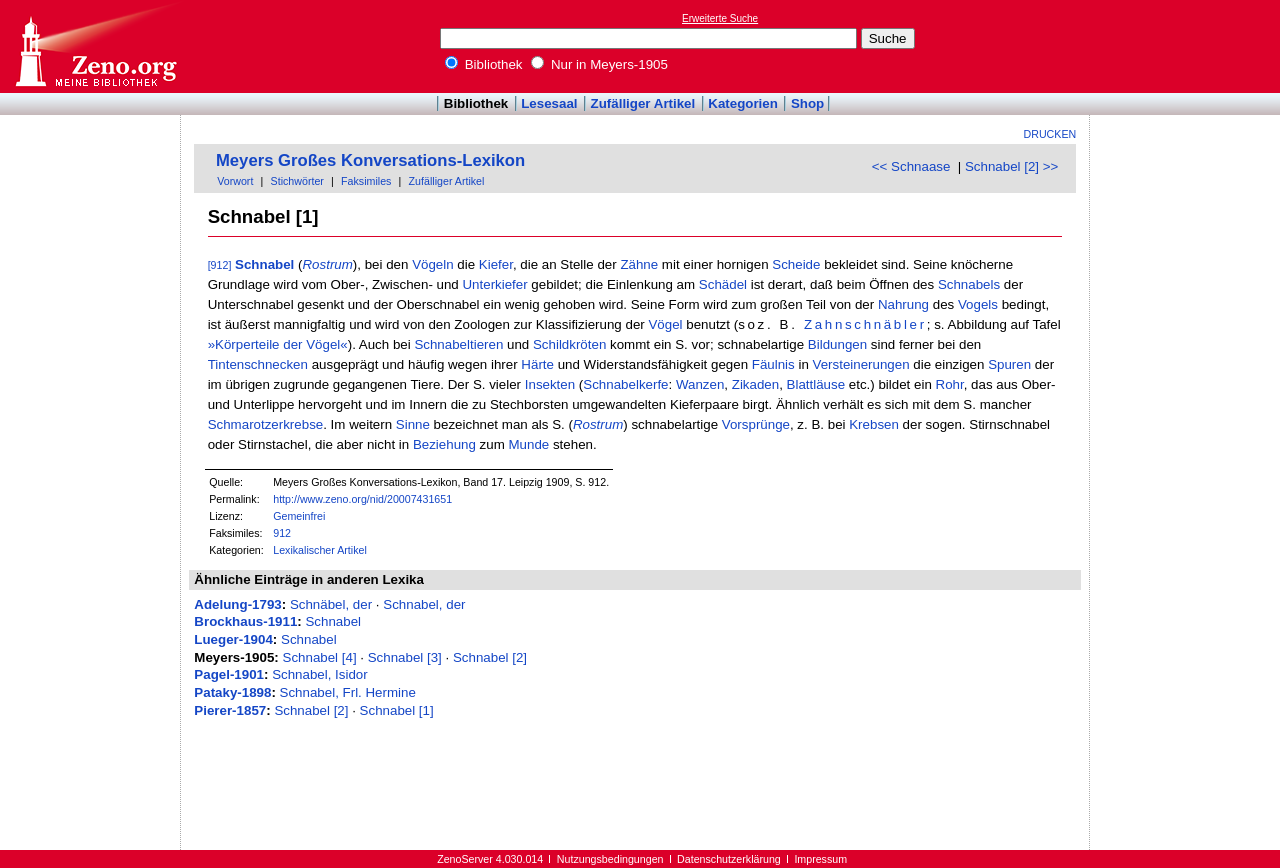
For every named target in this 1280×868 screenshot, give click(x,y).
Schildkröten (569, 344)
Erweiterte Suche (720, 18)
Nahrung (903, 304)
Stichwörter (297, 181)
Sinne (413, 424)
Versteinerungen (861, 364)
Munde (528, 444)
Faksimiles (366, 181)
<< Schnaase (911, 166)
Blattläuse (816, 384)
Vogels (978, 304)
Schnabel (264, 264)
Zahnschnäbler (865, 324)
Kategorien (743, 103)
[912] (220, 265)
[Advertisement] (1188, 46)
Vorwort (235, 181)
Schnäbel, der (331, 604)
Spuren (1009, 364)
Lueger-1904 (233, 639)
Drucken (1050, 134)
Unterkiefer (494, 284)
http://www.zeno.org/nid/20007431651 (362, 499)
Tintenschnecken (258, 364)
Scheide (796, 264)
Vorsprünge (756, 424)
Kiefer (496, 264)
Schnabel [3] (405, 657)
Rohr (950, 384)
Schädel (723, 284)
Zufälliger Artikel (643, 103)
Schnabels (969, 284)
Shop (807, 103)
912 (282, 533)
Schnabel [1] (397, 710)
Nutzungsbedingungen (610, 859)
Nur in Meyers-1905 (599, 64)
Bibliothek (484, 64)
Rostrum (327, 264)
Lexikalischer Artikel (320, 550)
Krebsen (874, 424)
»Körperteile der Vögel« (278, 344)
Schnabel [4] (320, 657)
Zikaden (755, 384)
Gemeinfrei (299, 516)
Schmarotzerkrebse (266, 424)
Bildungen (837, 344)
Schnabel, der (424, 604)
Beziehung (444, 444)
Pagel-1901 (229, 674)
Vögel (665, 324)
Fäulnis (773, 364)
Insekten (550, 384)
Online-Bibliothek (95, 46)
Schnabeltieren (458, 344)
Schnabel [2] (490, 657)
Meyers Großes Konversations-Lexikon (370, 160)
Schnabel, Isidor (320, 674)
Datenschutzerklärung (729, 859)
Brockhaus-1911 (245, 621)
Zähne (639, 264)
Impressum (820, 859)
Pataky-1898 (232, 692)
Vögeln (433, 264)
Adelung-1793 (237, 604)
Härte (537, 364)
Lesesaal (549, 103)
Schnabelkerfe (625, 384)
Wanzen (700, 384)
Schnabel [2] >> (1011, 166)
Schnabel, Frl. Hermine (348, 692)
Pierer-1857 (230, 710)
